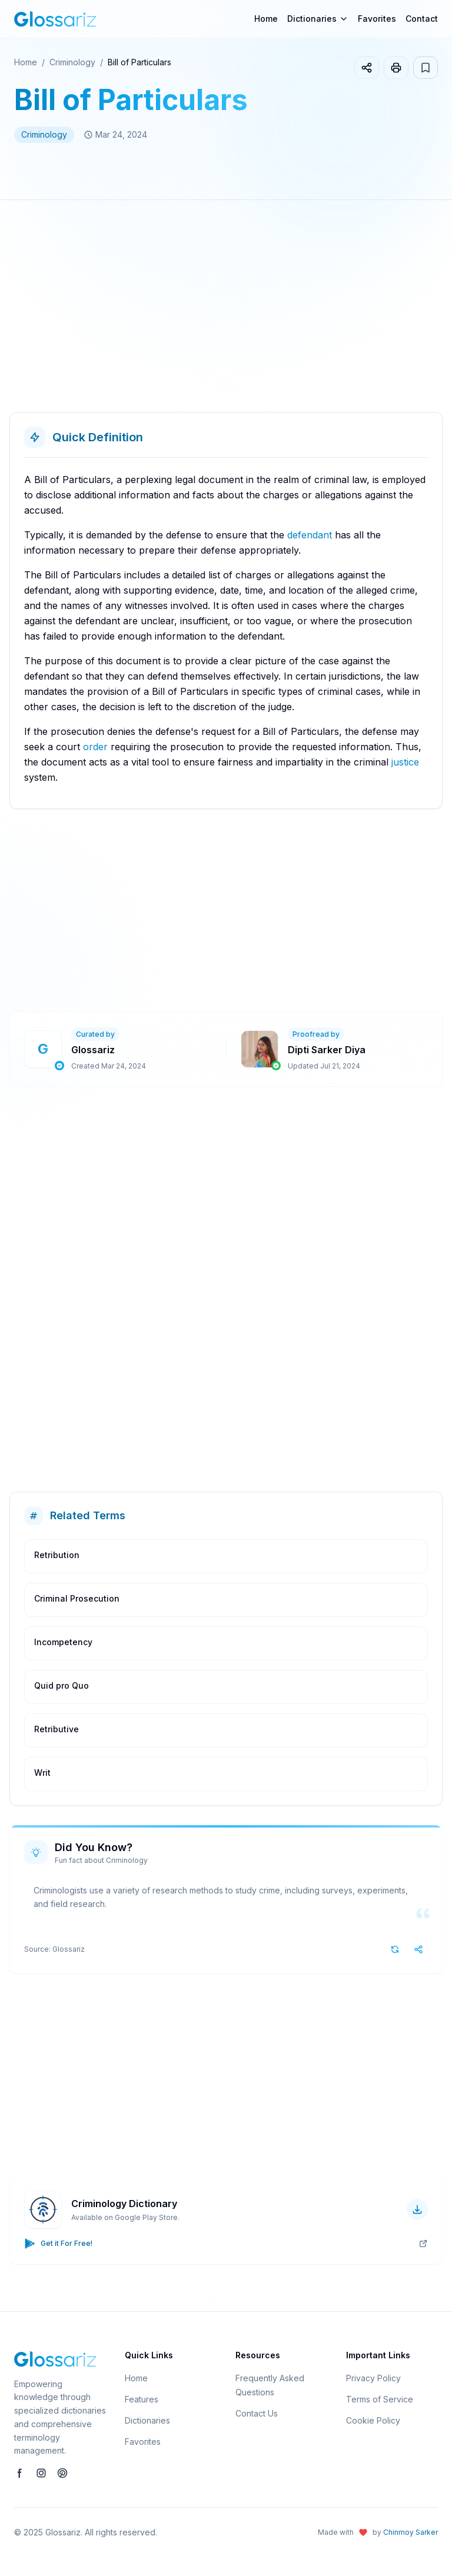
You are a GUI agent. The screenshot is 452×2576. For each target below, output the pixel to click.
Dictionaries (147, 2420)
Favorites (377, 19)
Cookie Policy (373, 2420)
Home (266, 19)
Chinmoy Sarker (410, 2532)
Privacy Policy (373, 2378)
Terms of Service (379, 2399)
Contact (422, 19)
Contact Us (256, 2413)
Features (141, 2399)
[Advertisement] (226, 310)
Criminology (72, 62)
